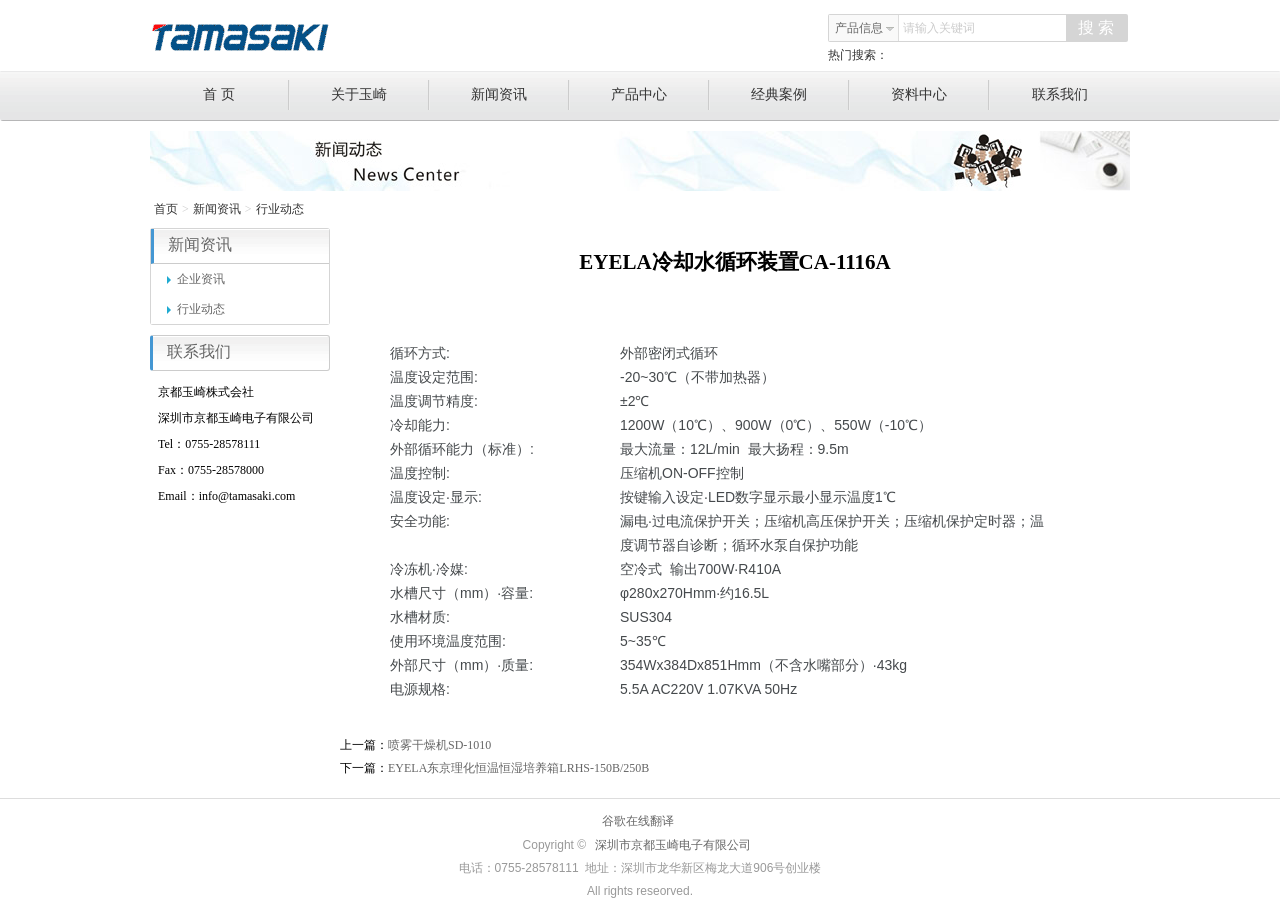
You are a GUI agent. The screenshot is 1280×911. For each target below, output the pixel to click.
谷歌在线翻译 (638, 821)
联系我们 (1060, 94)
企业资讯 (196, 279)
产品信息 (865, 28)
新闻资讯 (520, 95)
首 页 (246, 95)
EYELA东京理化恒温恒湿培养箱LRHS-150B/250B (518, 768)
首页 (166, 209)
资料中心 (940, 95)
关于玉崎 (380, 95)
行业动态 (280, 209)
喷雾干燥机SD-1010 (439, 745)
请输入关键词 (939, 28)
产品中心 (660, 95)
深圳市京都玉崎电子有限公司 (673, 845)
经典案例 (800, 95)
